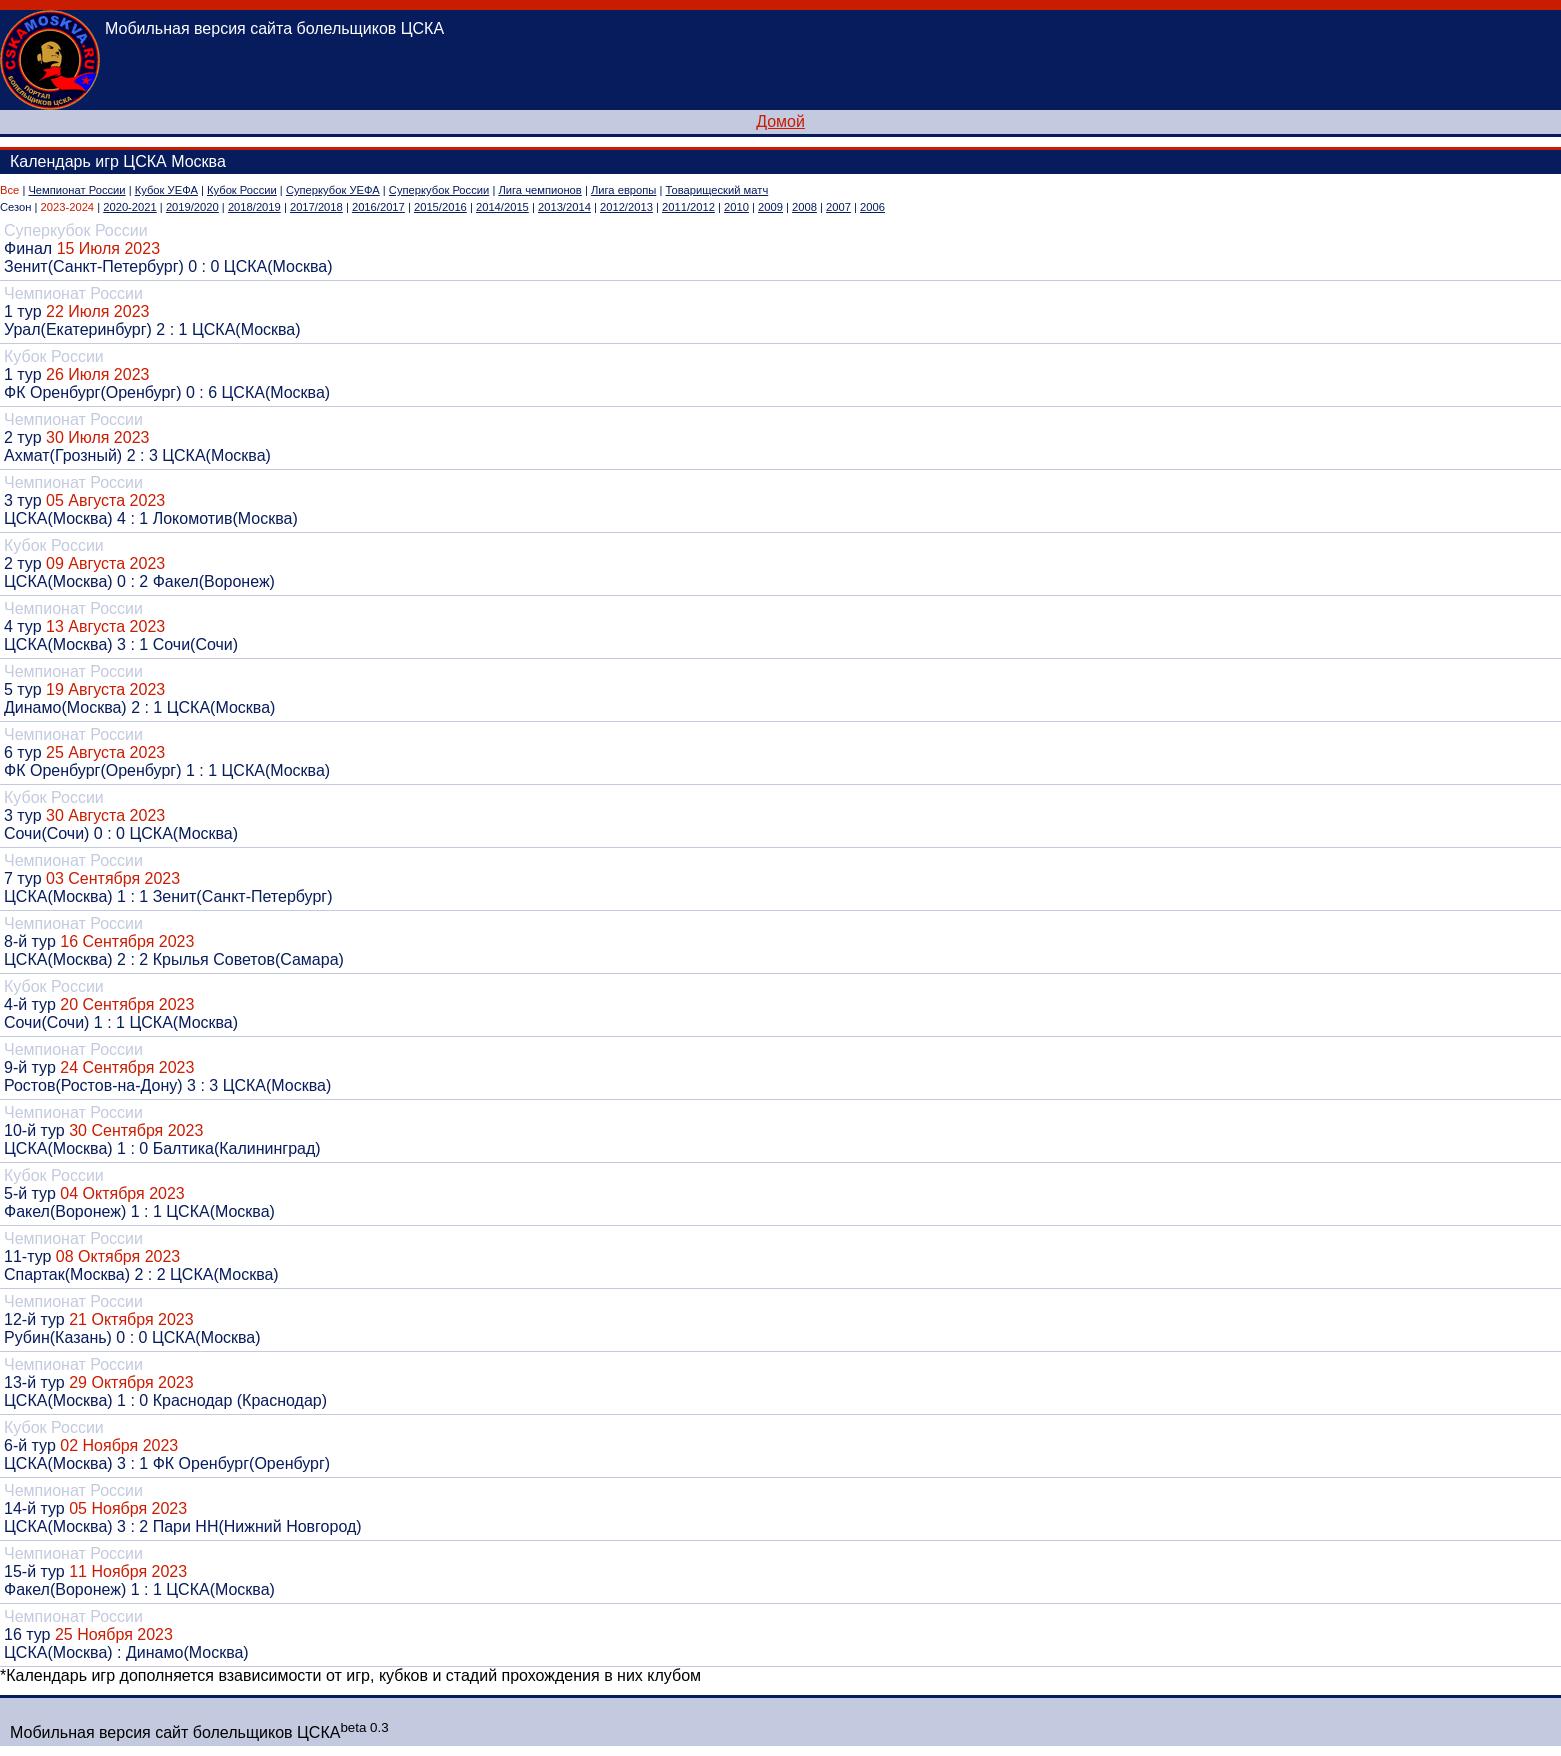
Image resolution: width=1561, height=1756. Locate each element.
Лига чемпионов (539, 190)
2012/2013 (626, 207)
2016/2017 (378, 207)
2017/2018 (316, 207)
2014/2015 (502, 207)
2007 (838, 207)
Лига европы (623, 190)
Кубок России (242, 190)
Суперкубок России (439, 190)
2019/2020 (192, 207)
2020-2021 (130, 207)
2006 (872, 207)
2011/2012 (688, 207)
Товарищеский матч (717, 190)
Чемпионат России (76, 190)
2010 (736, 207)
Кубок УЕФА (166, 190)
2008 (804, 207)
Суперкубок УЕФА (333, 190)
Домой (780, 121)
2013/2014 (564, 207)
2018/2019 (254, 207)
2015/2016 (440, 207)
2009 (770, 207)
